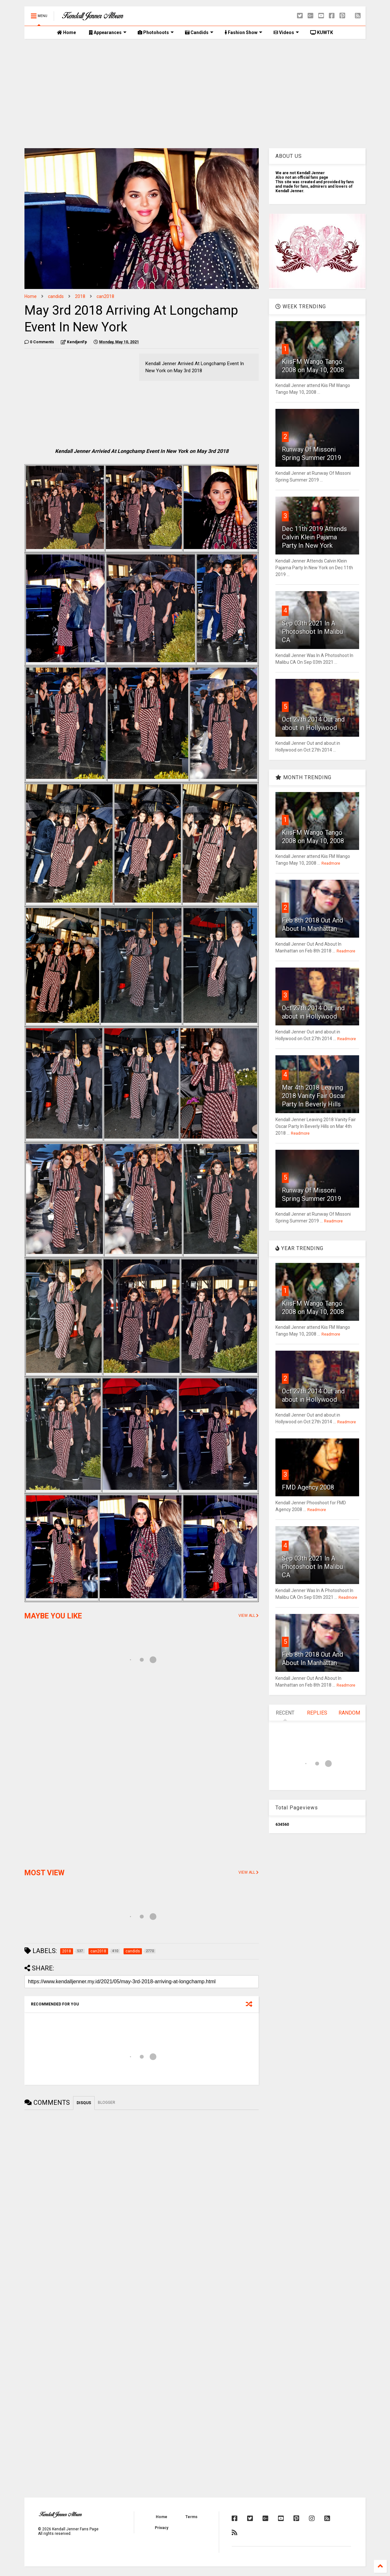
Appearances (107, 32)
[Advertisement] (195, 94)
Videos (286, 32)
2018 (80, 296)
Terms (191, 2517)
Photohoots (156, 32)
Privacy (161, 2528)
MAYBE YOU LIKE (53, 1616)
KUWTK (321, 32)
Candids (199, 32)
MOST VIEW (44, 1873)
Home (66, 32)
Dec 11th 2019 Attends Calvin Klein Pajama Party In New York (314, 537)
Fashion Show (243, 32)
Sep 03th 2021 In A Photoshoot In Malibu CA (312, 631)
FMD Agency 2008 (308, 1487)
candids (56, 296)
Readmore (330, 863)
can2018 (105, 296)
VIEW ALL (248, 1615)
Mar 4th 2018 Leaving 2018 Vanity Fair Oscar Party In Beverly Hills (314, 1096)
